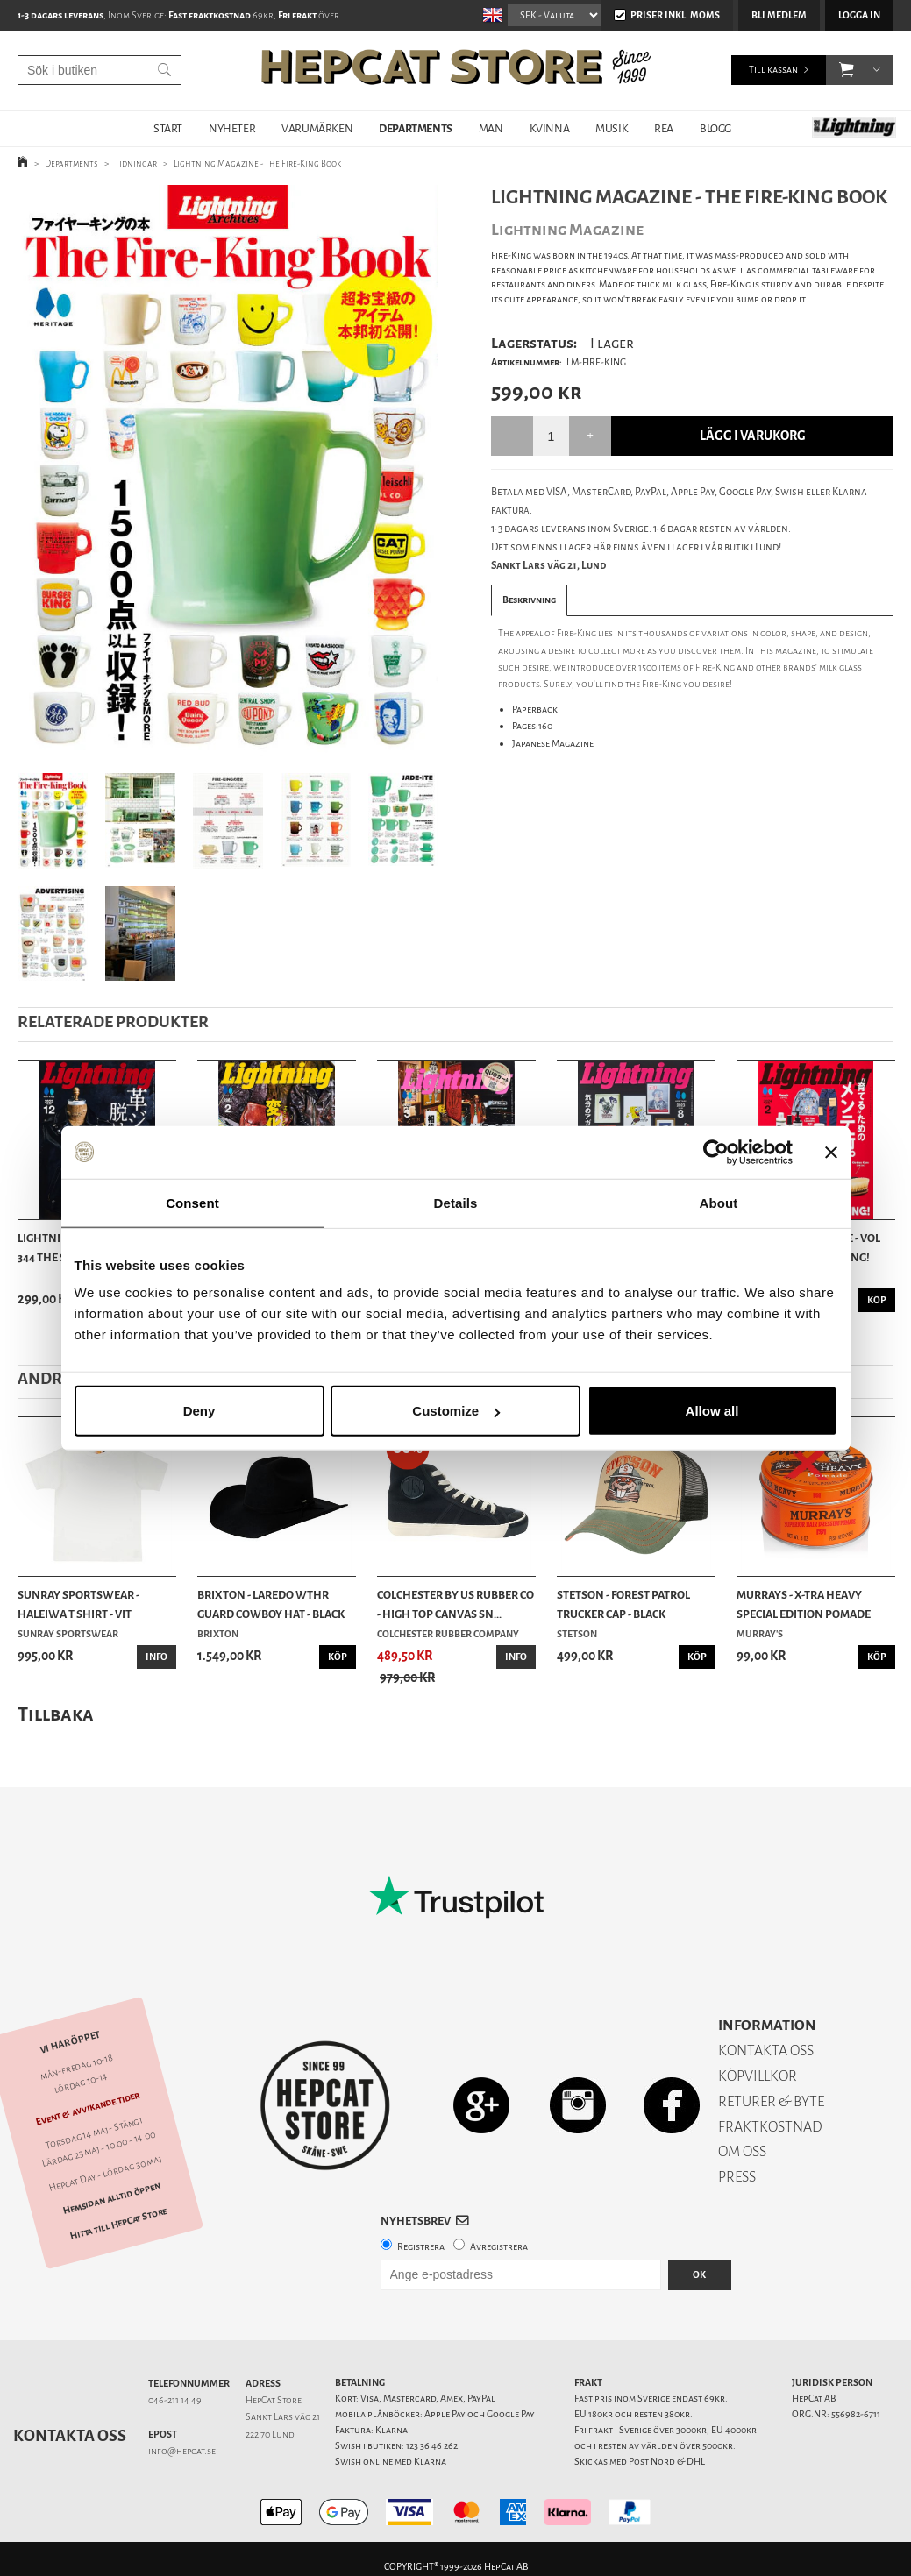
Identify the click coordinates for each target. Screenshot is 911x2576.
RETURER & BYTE (771, 2101)
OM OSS (742, 2151)
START (167, 128)
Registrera (421, 2246)
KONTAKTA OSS (766, 2050)
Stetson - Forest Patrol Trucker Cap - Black (623, 1604)
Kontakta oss (69, 2435)
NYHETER (232, 128)
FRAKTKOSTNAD (770, 2127)
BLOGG (715, 128)
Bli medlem (779, 15)
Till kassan (773, 69)
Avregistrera (499, 2246)
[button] (846, 70)
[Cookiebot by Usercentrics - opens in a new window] (716, 1152)
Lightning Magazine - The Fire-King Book (257, 163)
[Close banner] (831, 1152)
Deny (199, 1410)
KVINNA (550, 128)
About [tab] (719, 1202)
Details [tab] (456, 1202)
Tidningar (136, 163)
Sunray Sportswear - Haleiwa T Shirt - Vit (78, 1604)
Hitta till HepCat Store (118, 2223)
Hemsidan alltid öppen (112, 2199)
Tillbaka (56, 1714)
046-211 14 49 (175, 2400)
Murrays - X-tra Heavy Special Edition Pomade (804, 1604)
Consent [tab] (192, 1202)
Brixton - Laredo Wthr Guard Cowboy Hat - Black (271, 1604)
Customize (456, 1410)
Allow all (712, 1410)
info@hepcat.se (182, 2451)
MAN (491, 128)
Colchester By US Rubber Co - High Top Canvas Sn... (455, 1604)
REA (663, 128)
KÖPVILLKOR (757, 2076)
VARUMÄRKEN (316, 128)
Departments (71, 163)
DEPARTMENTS (415, 128)
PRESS (737, 2177)
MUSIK (611, 128)
